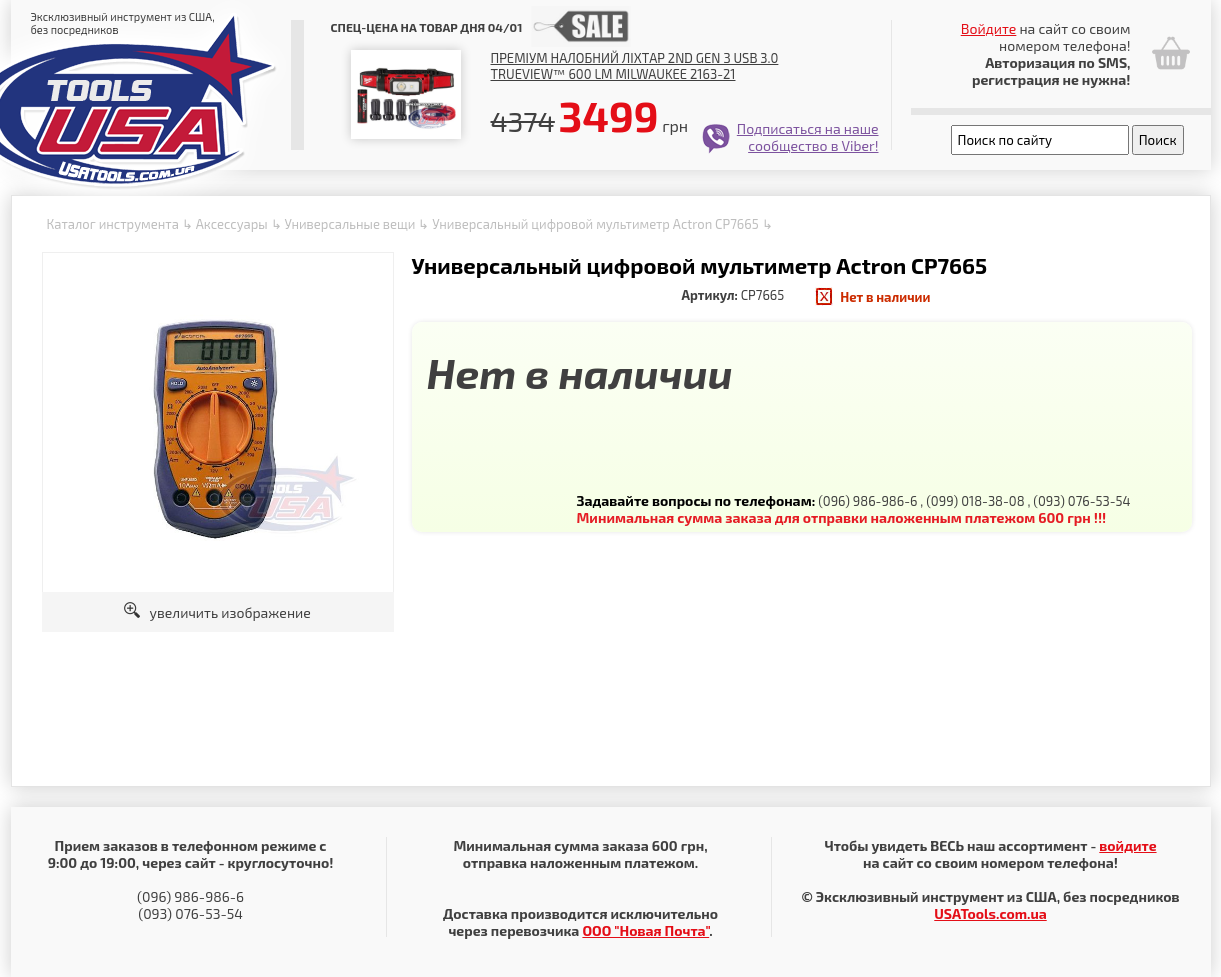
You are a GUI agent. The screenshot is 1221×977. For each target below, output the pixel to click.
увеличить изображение (217, 612)
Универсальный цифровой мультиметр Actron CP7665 (595, 224)
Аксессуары (232, 224)
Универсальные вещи (349, 224)
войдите (1127, 845)
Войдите (989, 28)
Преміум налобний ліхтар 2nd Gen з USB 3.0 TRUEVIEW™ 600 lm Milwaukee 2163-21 (635, 66)
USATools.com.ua (990, 913)
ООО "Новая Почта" (645, 930)
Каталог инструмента (113, 224)
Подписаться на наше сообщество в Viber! (808, 137)
